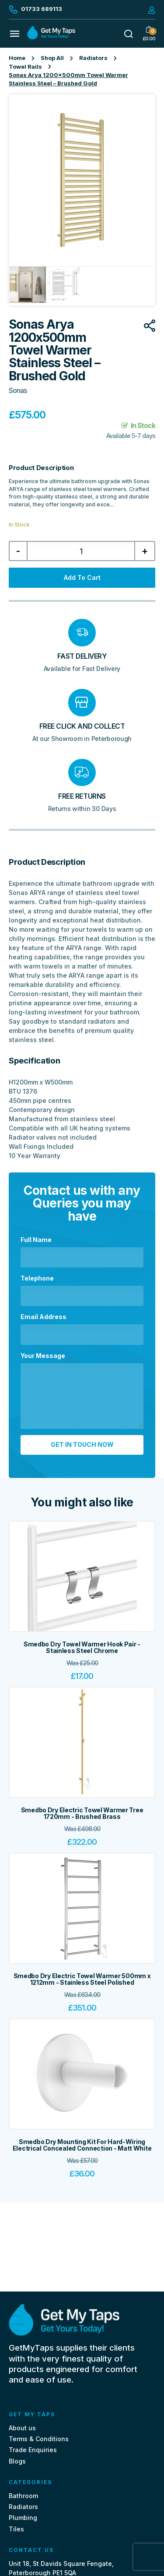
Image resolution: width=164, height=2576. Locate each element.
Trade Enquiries (33, 2449)
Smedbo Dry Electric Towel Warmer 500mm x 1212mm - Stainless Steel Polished (82, 1979)
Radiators (93, 58)
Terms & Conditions (39, 2439)
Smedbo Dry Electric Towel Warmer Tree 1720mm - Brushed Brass (82, 1813)
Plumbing (23, 2517)
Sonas (18, 390)
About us (22, 2428)
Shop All (52, 58)
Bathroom (23, 2495)
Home (17, 58)
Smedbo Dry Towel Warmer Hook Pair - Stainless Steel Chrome (82, 1647)
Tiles (16, 2529)
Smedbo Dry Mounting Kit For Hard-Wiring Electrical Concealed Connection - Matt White (82, 2145)
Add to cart (82, 577)
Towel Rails (25, 66)
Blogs (17, 2461)
